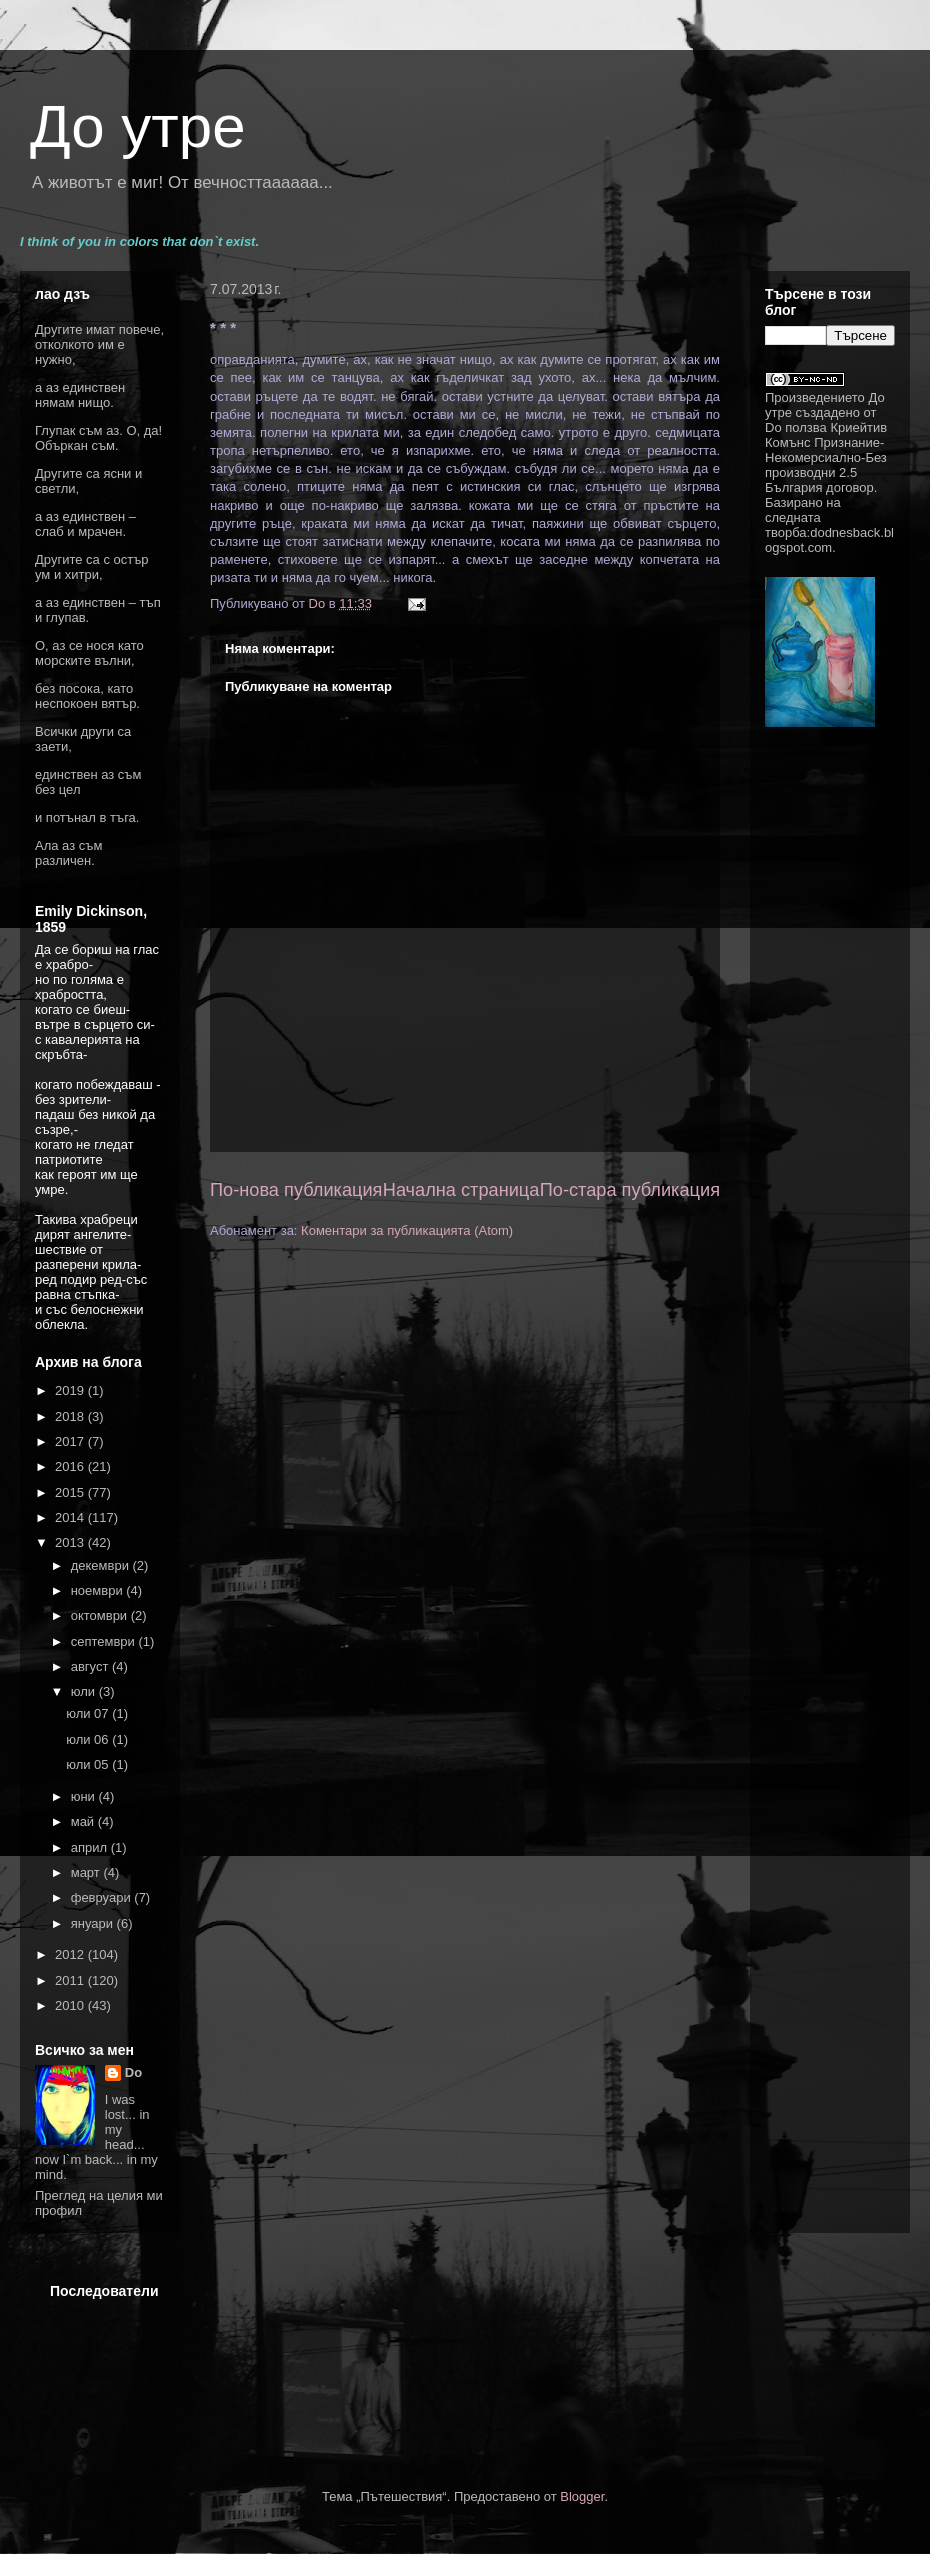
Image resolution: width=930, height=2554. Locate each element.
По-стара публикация (630, 1190)
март (87, 1872)
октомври (101, 1615)
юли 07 (89, 1713)
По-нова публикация (296, 1190)
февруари (103, 1897)
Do (133, 2072)
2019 (71, 1390)
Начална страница (461, 1190)
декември (102, 1565)
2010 (71, 2005)
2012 (71, 1954)
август (91, 1666)
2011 (71, 1980)
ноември (99, 1590)
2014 (71, 1517)
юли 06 (89, 1739)
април (91, 1847)
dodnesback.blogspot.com (829, 540)
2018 (71, 1416)
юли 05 (89, 1764)
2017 (71, 1441)
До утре (138, 126)
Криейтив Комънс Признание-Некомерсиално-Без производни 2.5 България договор (826, 457)
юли (85, 1691)
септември (105, 1641)
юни (85, 1796)
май (84, 1821)
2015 (71, 1492)
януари (94, 1923)
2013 (71, 1542)
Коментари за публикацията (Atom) (407, 1230)
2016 (71, 1466)
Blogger (582, 2496)
